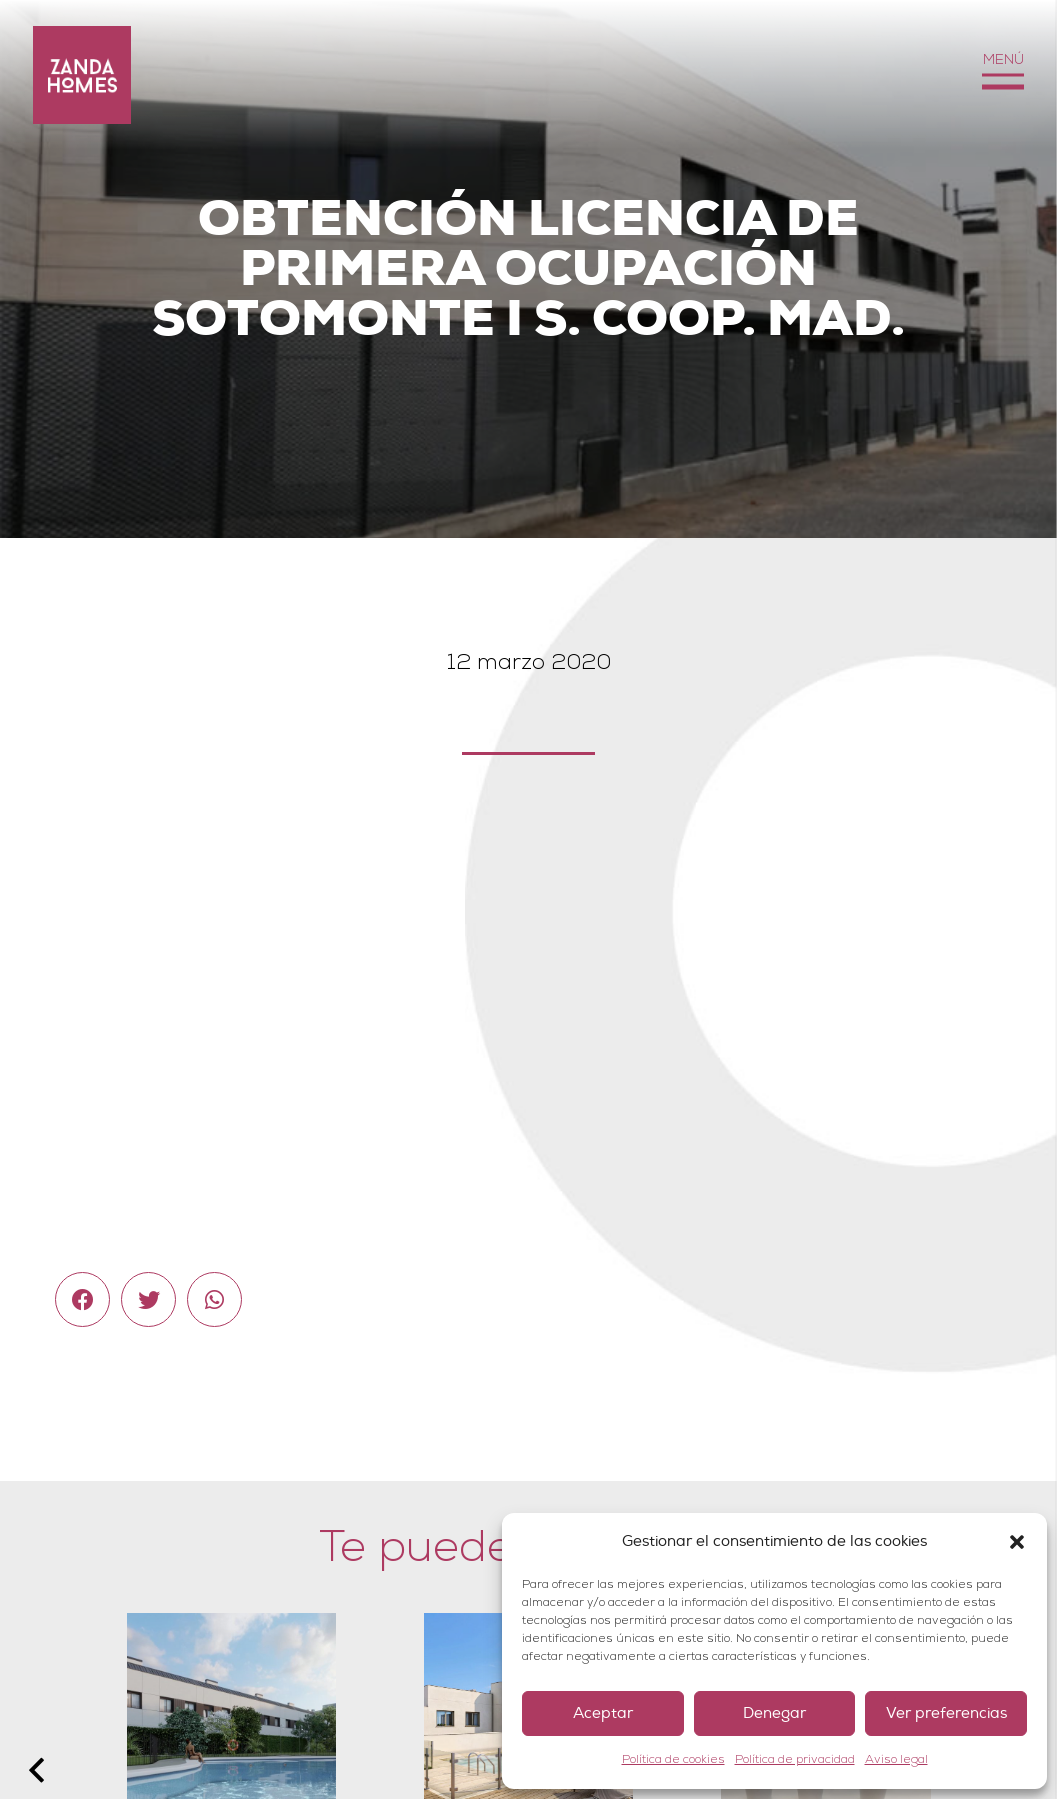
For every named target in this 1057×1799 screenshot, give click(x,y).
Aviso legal (896, 1759)
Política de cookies (673, 1759)
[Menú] (1002, 75)
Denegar (774, 1713)
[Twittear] (148, 1299)
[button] (1017, 1542)
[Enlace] (82, 75)
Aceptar (603, 1713)
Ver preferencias (946, 1713)
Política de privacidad (795, 1759)
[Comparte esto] (82, 1299)
